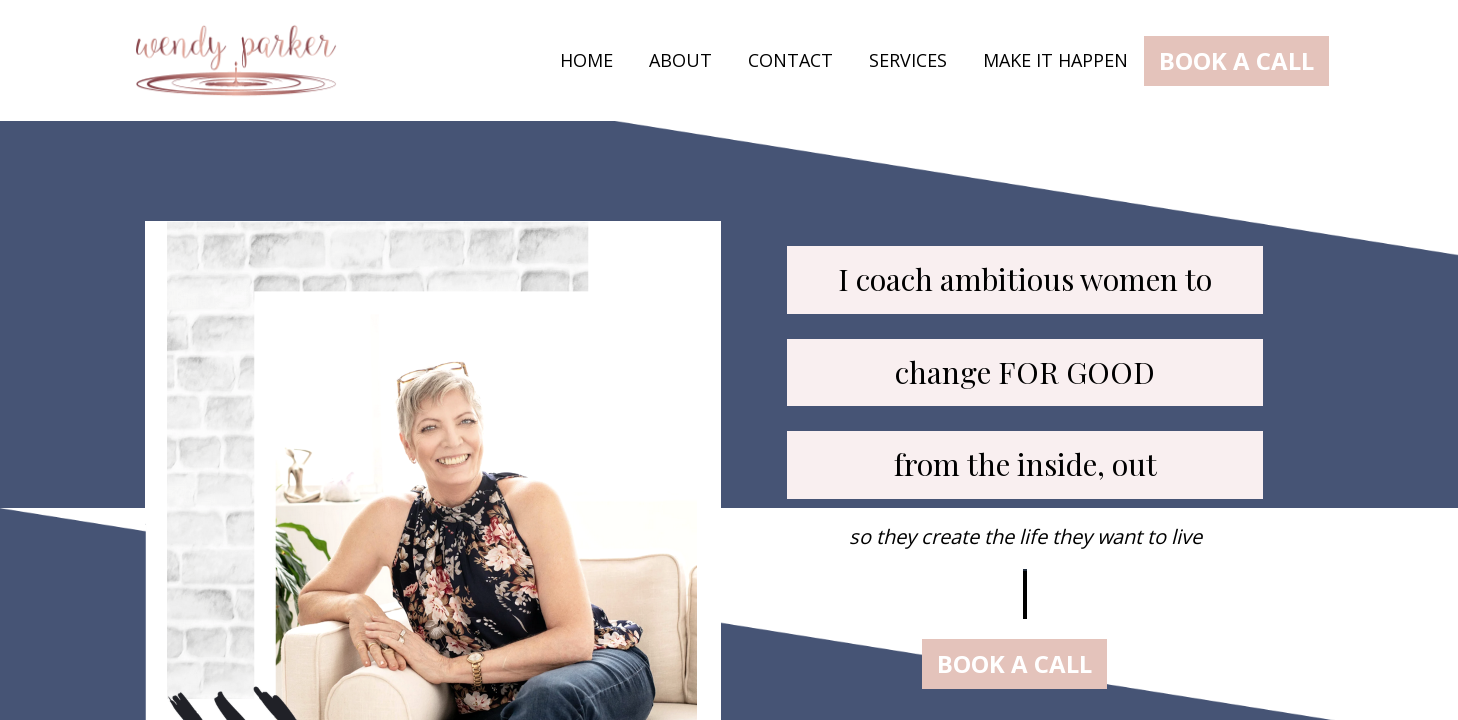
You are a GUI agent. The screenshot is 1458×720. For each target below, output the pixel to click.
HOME (586, 60)
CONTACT (790, 60)
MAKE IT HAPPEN (1055, 60)
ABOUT (680, 60)
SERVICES (908, 60)
